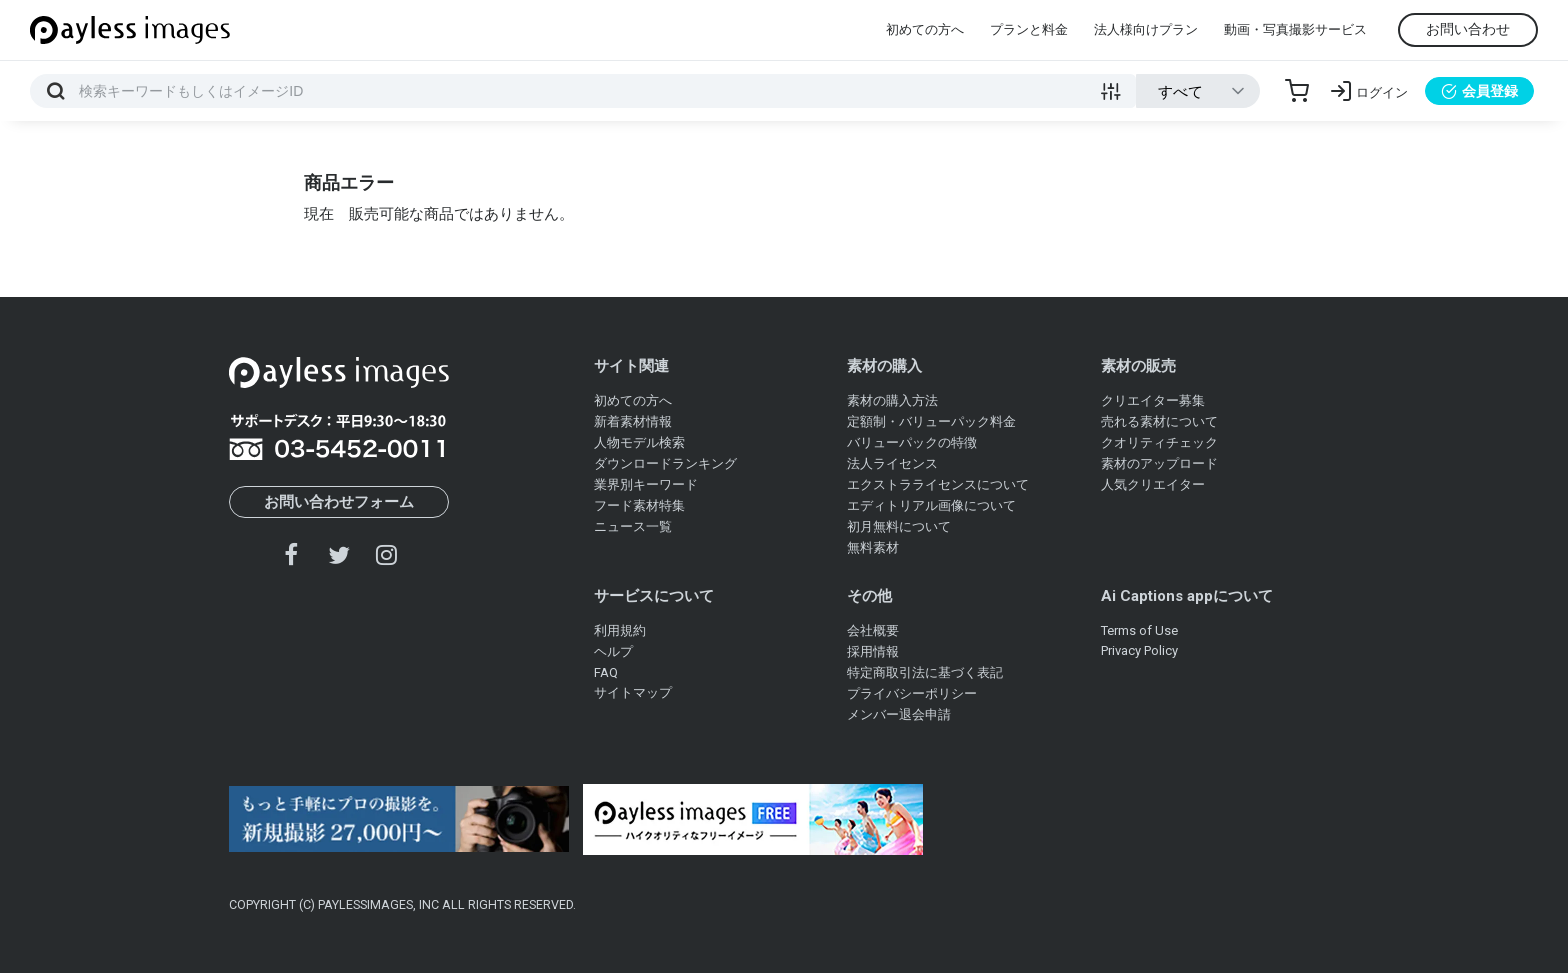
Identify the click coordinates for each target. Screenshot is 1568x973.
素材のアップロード (1159, 463)
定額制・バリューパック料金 (931, 421)
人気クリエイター (1153, 484)
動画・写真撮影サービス (1295, 29)
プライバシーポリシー (912, 693)
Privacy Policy (1139, 650)
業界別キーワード (646, 484)
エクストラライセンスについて (938, 484)
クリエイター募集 (1153, 400)
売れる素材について (1159, 421)
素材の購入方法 (892, 400)
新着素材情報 (633, 421)
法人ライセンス (892, 463)
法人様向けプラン (1146, 29)
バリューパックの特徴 (912, 442)
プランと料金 (1029, 29)
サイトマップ (633, 692)
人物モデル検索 (639, 442)
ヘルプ (613, 651)
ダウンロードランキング (665, 463)
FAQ (606, 672)
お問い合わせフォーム (339, 502)
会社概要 (873, 630)
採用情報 (873, 651)
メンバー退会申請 (899, 714)
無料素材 (873, 547)
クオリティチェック (1159, 442)
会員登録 (1479, 91)
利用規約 (620, 630)
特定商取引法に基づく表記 (925, 672)
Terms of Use (1139, 630)
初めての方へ (925, 29)
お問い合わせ (1468, 29)
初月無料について (899, 526)
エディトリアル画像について (931, 505)
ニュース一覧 (633, 526)
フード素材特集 (639, 505)
